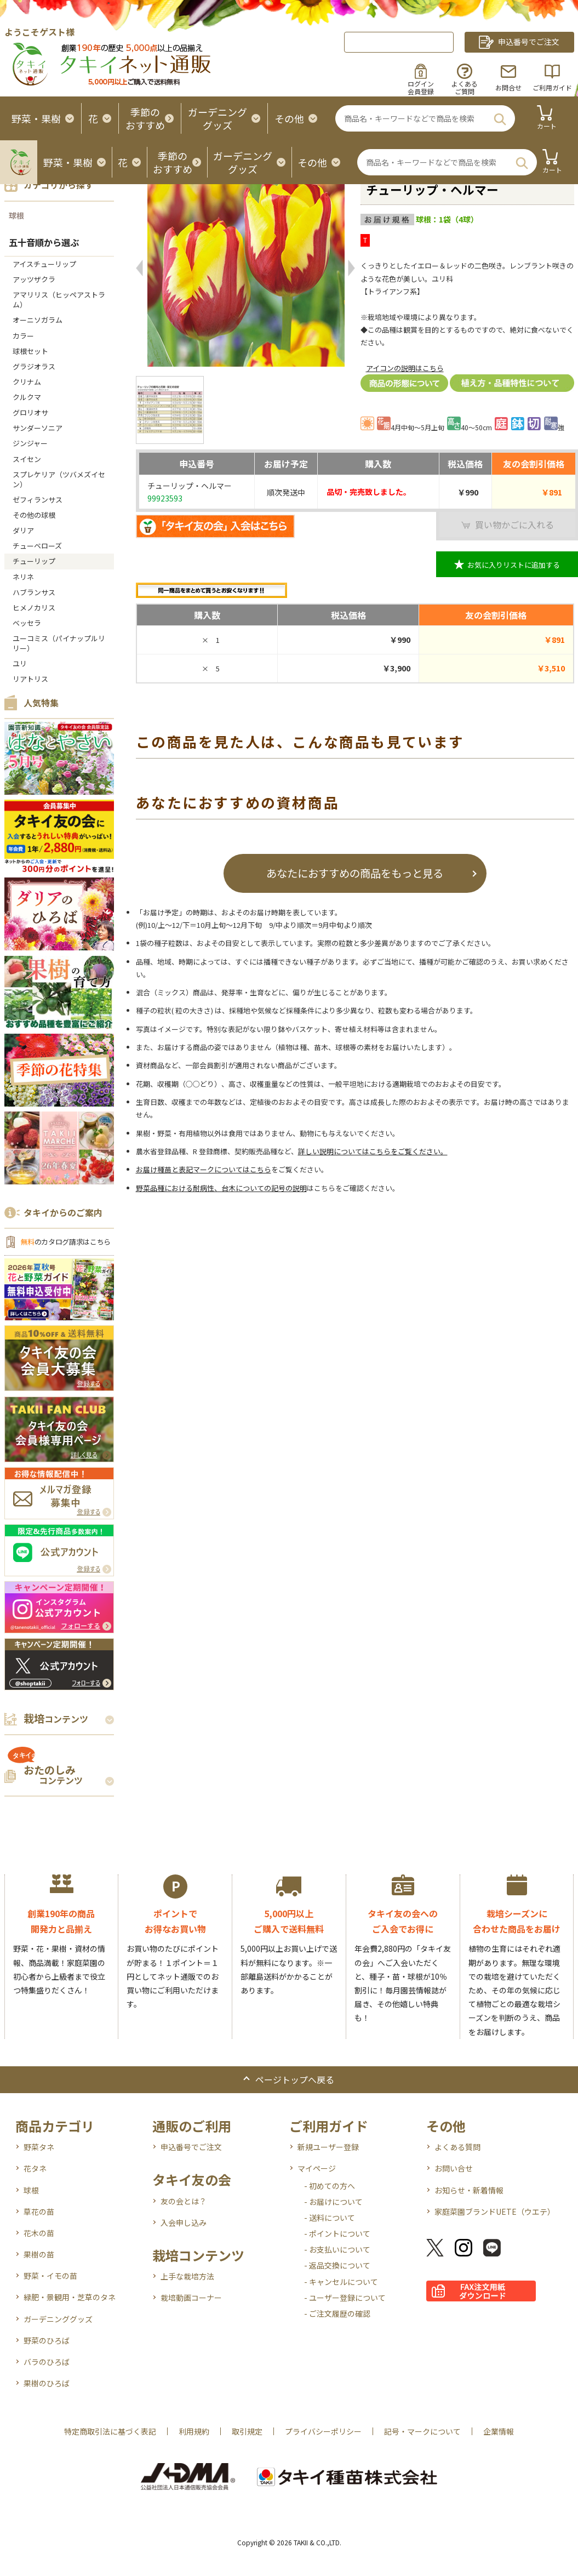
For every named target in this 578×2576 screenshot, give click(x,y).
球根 (16, 215)
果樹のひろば (47, 2383)
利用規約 (194, 2431)
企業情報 (498, 2431)
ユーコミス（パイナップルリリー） (59, 643)
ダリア (23, 530)
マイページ (316, 2168)
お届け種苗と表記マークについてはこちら (203, 1169)
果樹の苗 (39, 2254)
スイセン (27, 459)
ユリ (20, 663)
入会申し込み (184, 2222)
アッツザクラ (34, 279)
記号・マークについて (422, 2431)
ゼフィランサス (37, 499)
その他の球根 (34, 515)
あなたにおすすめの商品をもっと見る (354, 873)
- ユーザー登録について (345, 2297)
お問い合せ (453, 2168)
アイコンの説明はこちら (405, 368)
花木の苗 (39, 2232)
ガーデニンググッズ (58, 2318)
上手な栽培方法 (187, 2276)
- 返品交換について (337, 2265)
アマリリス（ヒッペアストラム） (59, 299)
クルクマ (27, 397)
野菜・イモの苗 (50, 2275)
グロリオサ (30, 412)
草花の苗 (39, 2211)
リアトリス (30, 679)
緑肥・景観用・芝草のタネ (70, 2297)
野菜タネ (39, 2146)
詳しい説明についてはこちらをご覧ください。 (373, 1151)
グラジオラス (34, 366)
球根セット (30, 351)
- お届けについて (333, 2201)
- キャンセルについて (341, 2281)
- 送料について (329, 2217)
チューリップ (34, 561)
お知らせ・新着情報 (468, 2190)
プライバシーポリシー (323, 2431)
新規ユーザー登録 (328, 2146)
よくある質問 (457, 2146)
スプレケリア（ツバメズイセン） (59, 479)
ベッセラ (27, 623)
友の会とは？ (184, 2201)
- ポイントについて (337, 2233)
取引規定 (247, 2431)
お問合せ (508, 87)
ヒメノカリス (34, 607)
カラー (23, 335)
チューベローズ (37, 545)
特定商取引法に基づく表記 (110, 2431)
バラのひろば (47, 2361)
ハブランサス (34, 592)
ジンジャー (30, 443)
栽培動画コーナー (191, 2297)
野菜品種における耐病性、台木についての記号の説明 (221, 1188)
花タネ (35, 2168)
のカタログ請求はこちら (66, 1241)
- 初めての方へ (329, 2185)
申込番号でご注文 (191, 2146)
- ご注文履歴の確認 (337, 2313)
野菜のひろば (47, 2340)
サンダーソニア (37, 428)
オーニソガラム (37, 320)
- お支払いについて (337, 2249)
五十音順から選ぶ (44, 242)
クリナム (27, 382)
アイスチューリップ (44, 264)
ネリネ (23, 577)
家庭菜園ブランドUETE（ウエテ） (494, 2211)
